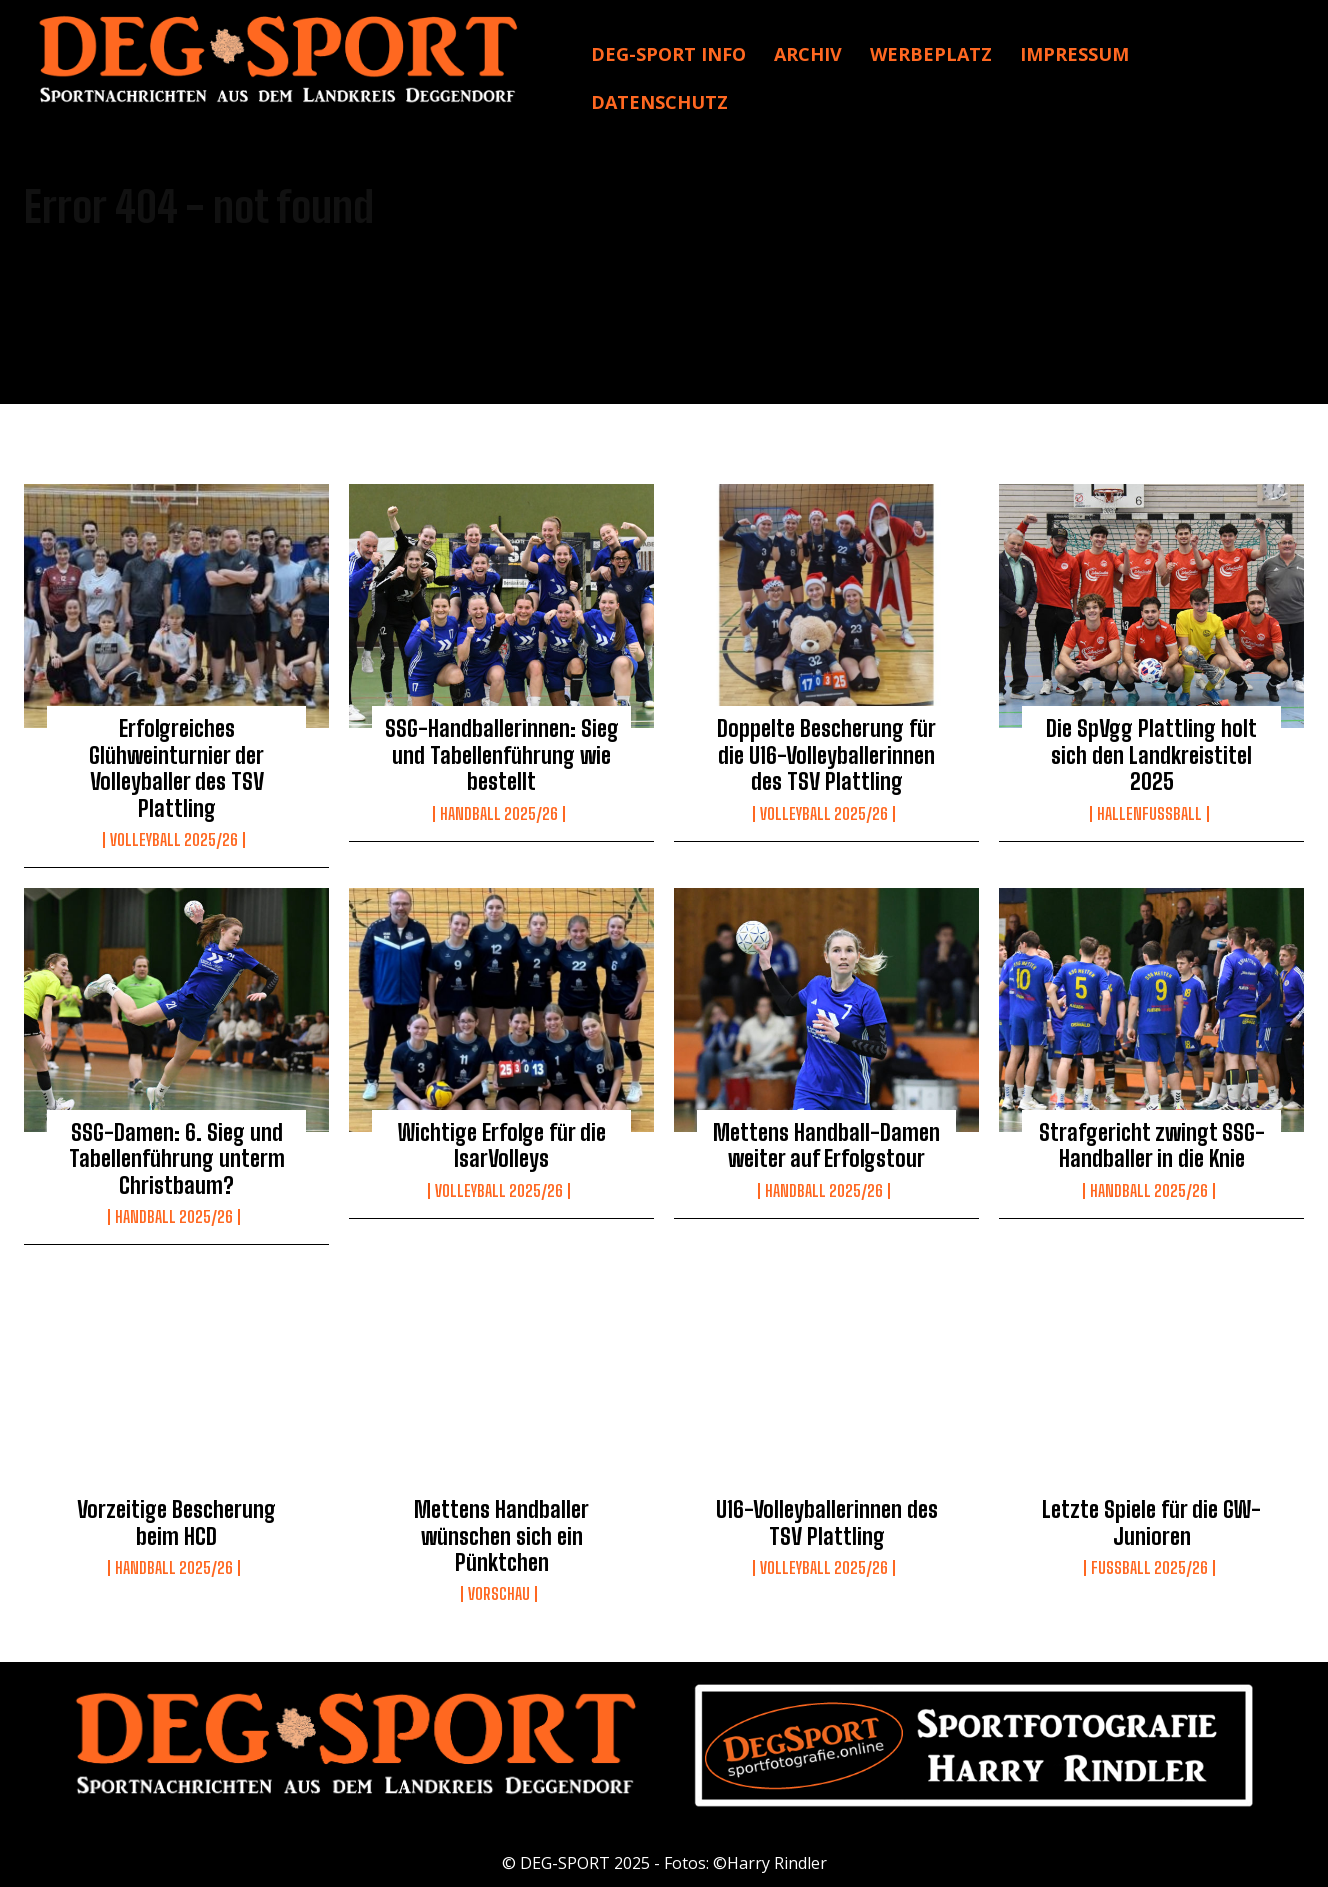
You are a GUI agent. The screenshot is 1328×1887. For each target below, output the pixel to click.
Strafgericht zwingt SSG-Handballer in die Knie (1152, 1145)
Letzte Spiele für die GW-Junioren (1151, 1522)
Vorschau (499, 1594)
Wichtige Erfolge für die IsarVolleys (502, 1145)
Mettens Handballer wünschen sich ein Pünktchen (501, 1536)
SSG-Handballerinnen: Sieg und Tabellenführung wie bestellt (502, 755)
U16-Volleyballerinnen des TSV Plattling (827, 1522)
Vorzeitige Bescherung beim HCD (176, 1522)
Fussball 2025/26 (1149, 1568)
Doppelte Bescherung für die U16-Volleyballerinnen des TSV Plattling (826, 755)
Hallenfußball (1149, 814)
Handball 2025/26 (499, 814)
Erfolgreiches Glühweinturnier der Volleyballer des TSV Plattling (176, 768)
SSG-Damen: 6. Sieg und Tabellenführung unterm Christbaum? (177, 1159)
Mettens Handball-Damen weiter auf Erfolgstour (826, 1145)
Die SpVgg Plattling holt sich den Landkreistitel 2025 (1151, 755)
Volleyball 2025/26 (174, 840)
